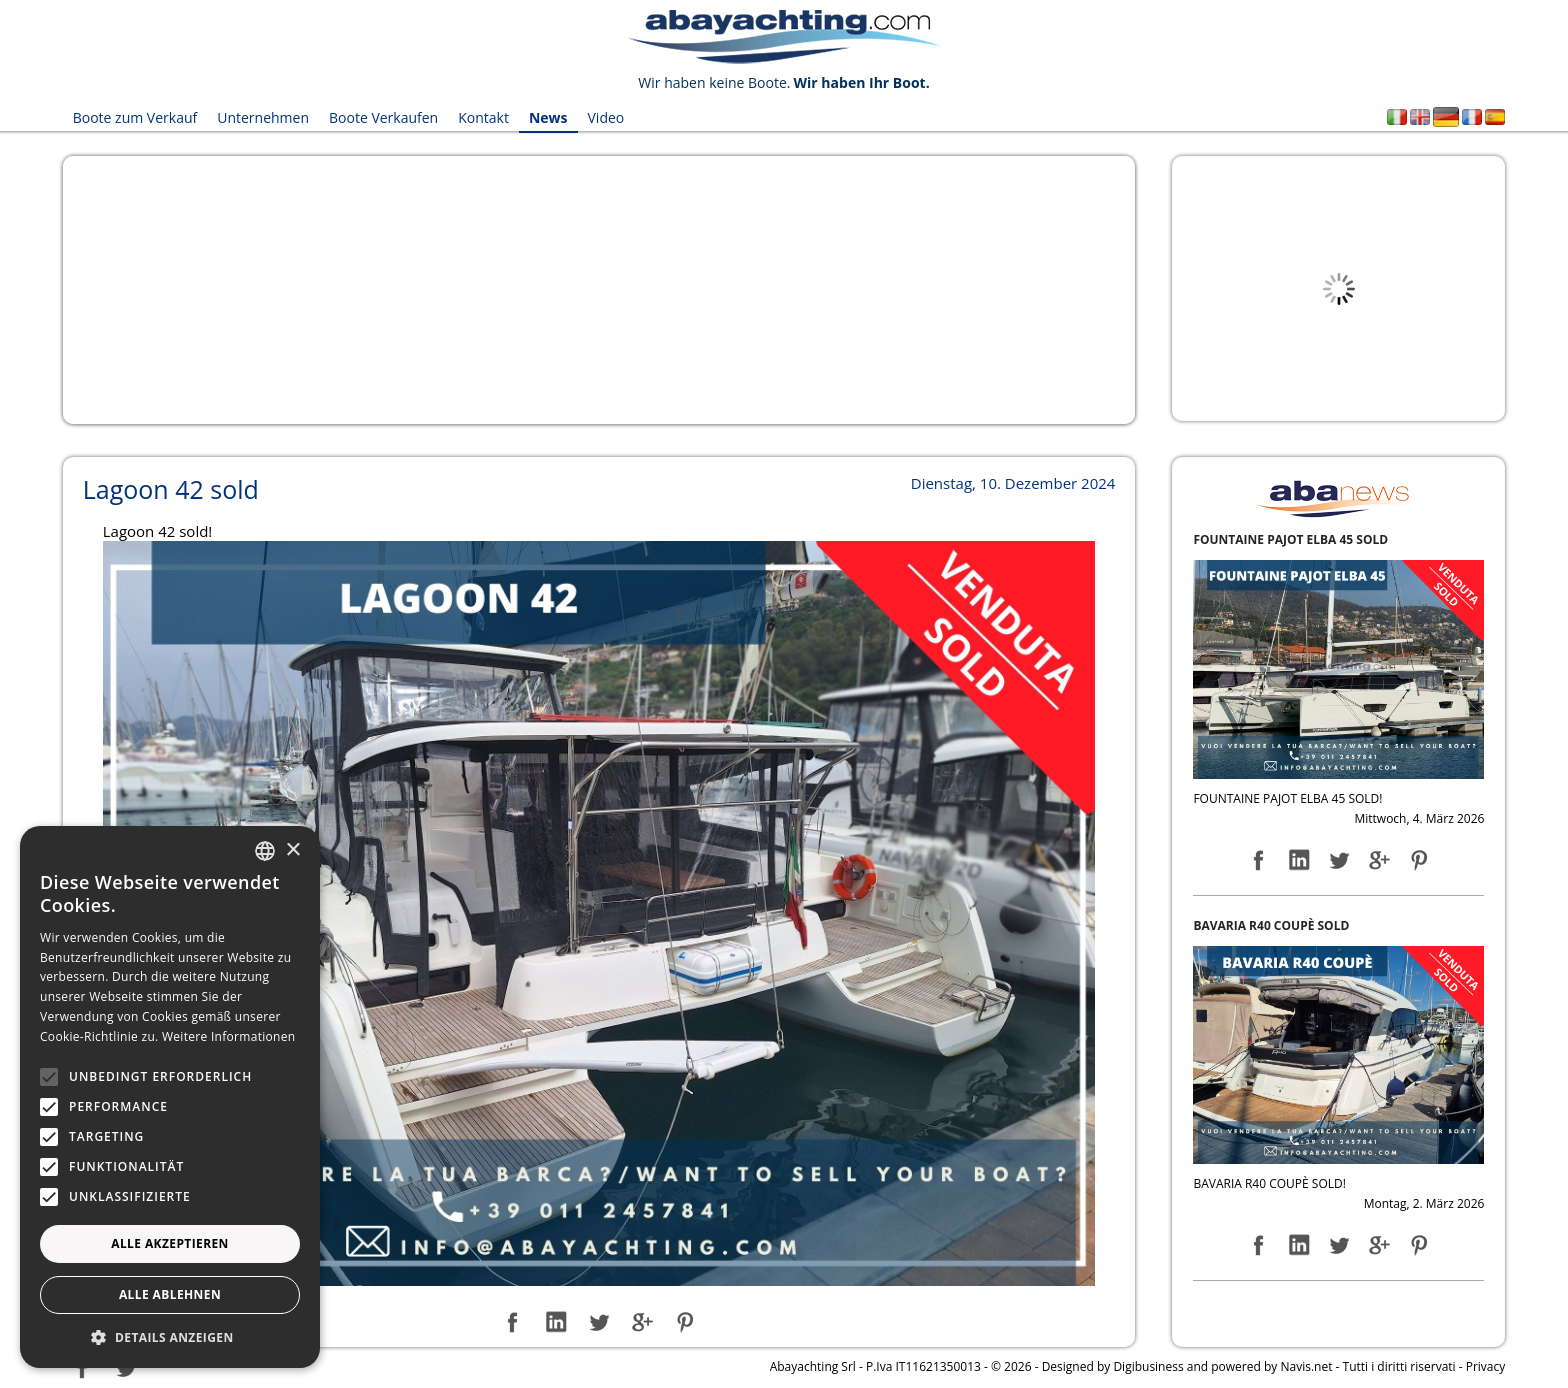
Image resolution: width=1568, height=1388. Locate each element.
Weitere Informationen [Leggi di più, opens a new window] (229, 1036)
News (548, 117)
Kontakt (483, 117)
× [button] (292, 850)
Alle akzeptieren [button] (170, 1243)
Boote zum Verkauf (135, 117)
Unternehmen (263, 117)
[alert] (170, 1097)
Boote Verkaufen (383, 117)
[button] (170, 1337)
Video (606, 117)
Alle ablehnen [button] (170, 1294)
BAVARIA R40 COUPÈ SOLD (1271, 925)
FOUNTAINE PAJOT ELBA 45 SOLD (1290, 539)
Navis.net (1306, 1366)
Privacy (1486, 1366)
